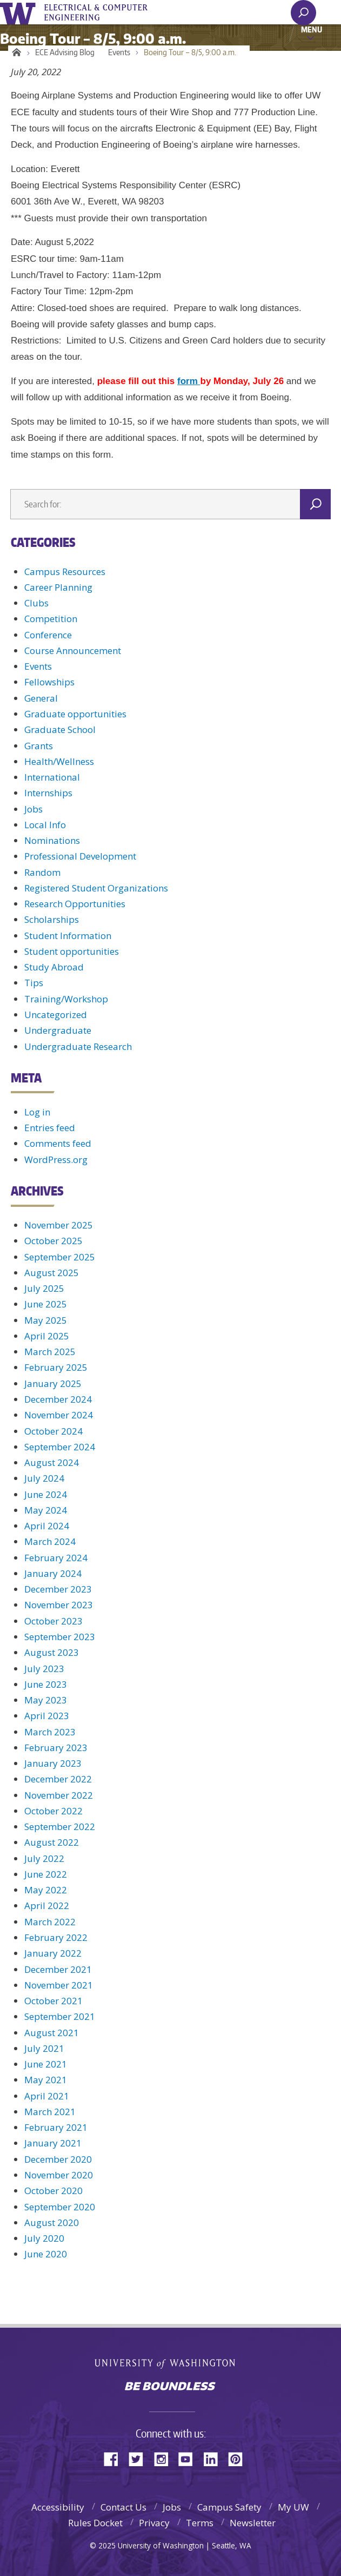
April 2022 (46, 1905)
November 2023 (58, 1605)
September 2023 (59, 1636)
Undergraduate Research (78, 1046)
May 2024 (45, 1510)
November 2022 (58, 1795)
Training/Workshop (66, 999)
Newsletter (253, 2522)
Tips (33, 982)
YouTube (189, 2458)
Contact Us (123, 2507)
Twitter (140, 2458)
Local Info (45, 824)
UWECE (102, 12)
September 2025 (59, 1257)
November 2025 (58, 1225)
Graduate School (60, 729)
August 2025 (51, 1272)
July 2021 (44, 2048)
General (41, 698)
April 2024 (46, 1526)
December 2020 (58, 2159)
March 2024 (50, 1541)
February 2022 (56, 1937)
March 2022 (50, 1922)
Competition (50, 618)
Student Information (67, 935)
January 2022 (53, 1953)
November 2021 (58, 1985)
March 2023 (50, 1732)
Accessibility (57, 2507)
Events (119, 52)
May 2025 (45, 1320)
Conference (48, 635)
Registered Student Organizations (96, 888)
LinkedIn (214, 2458)
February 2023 (56, 1747)
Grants (38, 745)
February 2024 (56, 1557)
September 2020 (59, 2207)
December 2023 (58, 1589)
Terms (199, 2522)
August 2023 (51, 1652)
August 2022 (51, 1842)
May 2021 (45, 2079)
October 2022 (53, 1811)
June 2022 (45, 1874)
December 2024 (58, 1399)
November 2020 (58, 2175)
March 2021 (50, 2111)
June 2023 (45, 1684)
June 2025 (45, 1304)
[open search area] (303, 12)
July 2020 (44, 2238)
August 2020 (51, 2222)
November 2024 (58, 1415)
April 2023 (46, 1715)
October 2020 (53, 2190)
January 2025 (53, 1383)
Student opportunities (71, 951)
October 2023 (53, 1621)
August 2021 (51, 2032)
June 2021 (45, 2064)
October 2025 (53, 1240)
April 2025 (46, 1336)
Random (42, 872)
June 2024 (45, 1494)
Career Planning (58, 587)
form (188, 381)
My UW (293, 2507)
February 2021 (56, 2127)
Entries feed (49, 1127)
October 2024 (53, 1431)
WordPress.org (56, 1159)
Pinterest (239, 2458)
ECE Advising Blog (65, 52)
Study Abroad (54, 967)
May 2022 (45, 1890)
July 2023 (44, 1668)
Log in (37, 1112)
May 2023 (45, 1700)
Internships (48, 793)
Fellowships (49, 682)
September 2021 (59, 2016)
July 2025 (44, 1288)
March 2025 (50, 1351)
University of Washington (19, 12)
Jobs (33, 809)
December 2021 (58, 1969)
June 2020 (45, 2254)
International (52, 777)
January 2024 (53, 1573)
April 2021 (46, 2096)
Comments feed (57, 1143)
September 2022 (59, 1826)
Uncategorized (55, 1014)
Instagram (164, 2458)
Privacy (154, 2522)
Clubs (36, 603)
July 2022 (44, 1858)
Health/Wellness (59, 761)
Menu (311, 29)
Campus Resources (64, 571)
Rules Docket (95, 2522)
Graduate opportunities (75, 714)
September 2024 (59, 1447)
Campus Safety (229, 2507)
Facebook (115, 2458)
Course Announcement (72, 650)
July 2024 (44, 1478)
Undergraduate (57, 1030)
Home (15, 52)
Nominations (52, 840)
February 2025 (56, 1367)
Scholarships (51, 919)
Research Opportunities (74, 903)
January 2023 (53, 1763)
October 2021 (53, 2000)
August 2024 (51, 1462)
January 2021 (53, 2143)
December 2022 (58, 1779)
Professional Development (80, 856)
